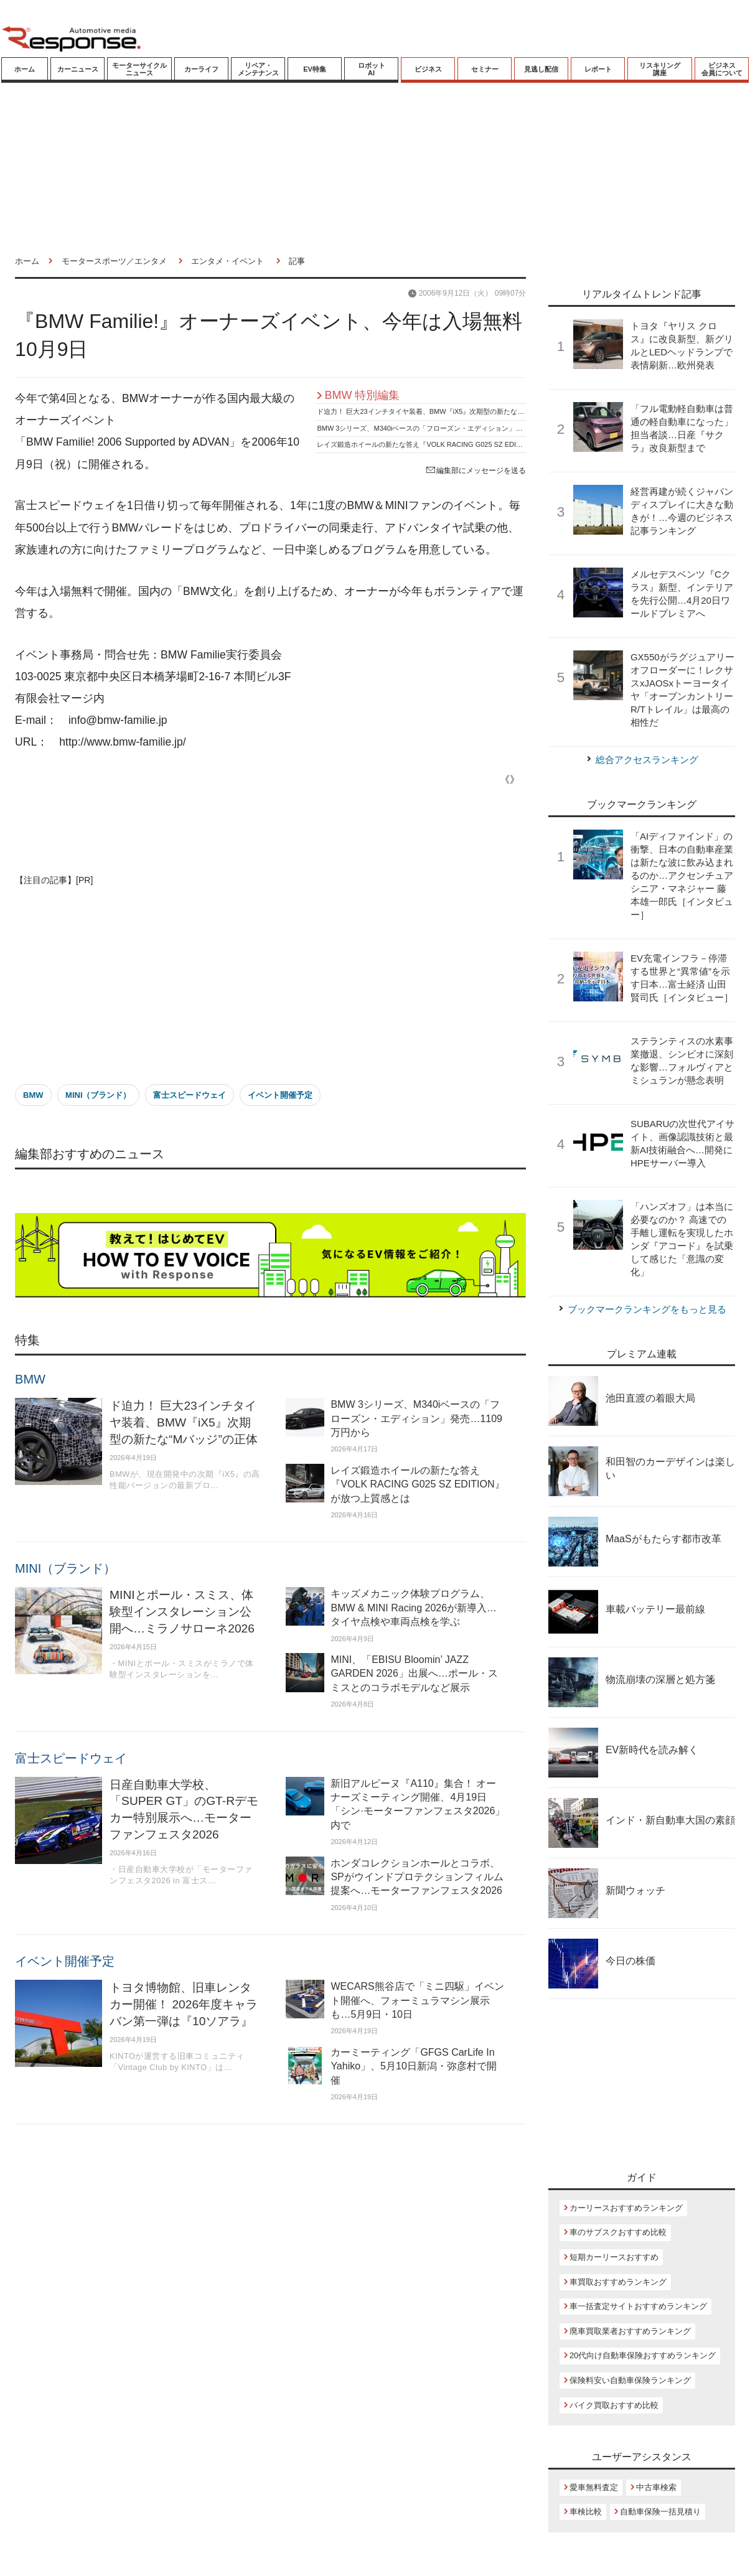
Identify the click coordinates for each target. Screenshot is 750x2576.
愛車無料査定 (594, 2487)
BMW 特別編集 (362, 395)
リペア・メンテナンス (258, 69)
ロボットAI (371, 69)
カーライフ (201, 69)
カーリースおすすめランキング (626, 2208)
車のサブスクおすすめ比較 (618, 2232)
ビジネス (428, 69)
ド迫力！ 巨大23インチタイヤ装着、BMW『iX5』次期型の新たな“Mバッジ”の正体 (443, 411)
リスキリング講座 (659, 69)
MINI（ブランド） (98, 1095)
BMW (33, 1095)
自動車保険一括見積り (660, 2511)
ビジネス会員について (722, 69)
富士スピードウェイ (189, 1095)
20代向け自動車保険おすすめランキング (643, 2355)
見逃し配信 (541, 69)
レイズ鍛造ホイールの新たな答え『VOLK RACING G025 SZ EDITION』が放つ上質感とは (455, 444)
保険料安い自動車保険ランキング (630, 2380)
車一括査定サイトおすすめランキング (638, 2306)
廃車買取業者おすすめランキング (630, 2331)
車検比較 (586, 2511)
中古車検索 (656, 2487)
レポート (598, 69)
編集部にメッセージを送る (476, 470)
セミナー (485, 69)
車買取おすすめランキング (618, 2282)
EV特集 (314, 69)
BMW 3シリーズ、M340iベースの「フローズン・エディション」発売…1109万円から (448, 428)
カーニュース (77, 69)
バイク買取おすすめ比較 (614, 2405)
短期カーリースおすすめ (614, 2257)
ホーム (24, 69)
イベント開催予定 (280, 1095)
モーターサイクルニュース (139, 69)
